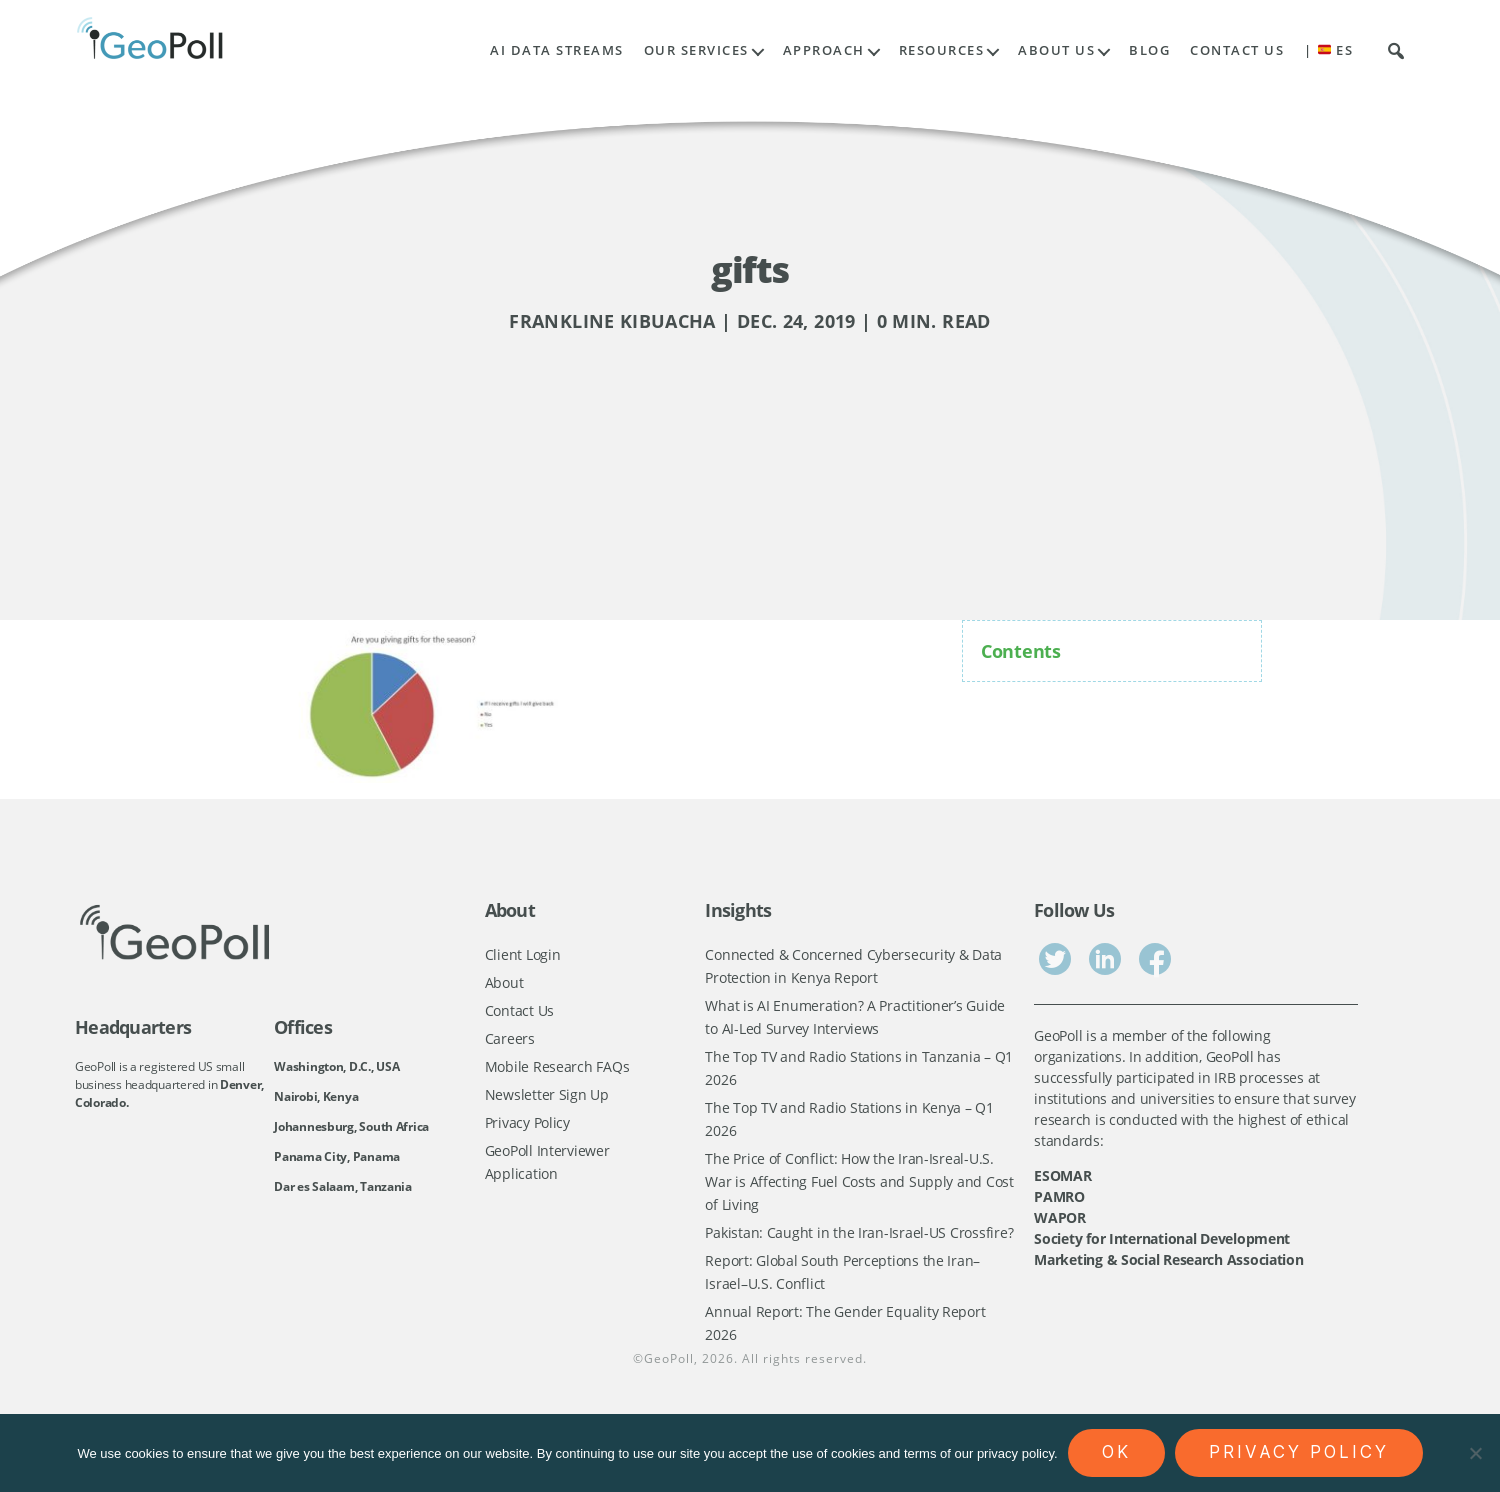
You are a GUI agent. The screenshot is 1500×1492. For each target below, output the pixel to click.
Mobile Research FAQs (557, 1072)
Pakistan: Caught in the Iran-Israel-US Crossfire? (859, 1248)
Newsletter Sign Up (547, 1101)
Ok (1116, 1452)
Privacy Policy (527, 1131)
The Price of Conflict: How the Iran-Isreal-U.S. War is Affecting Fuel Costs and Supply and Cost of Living (859, 1195)
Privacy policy (1299, 1452)
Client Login (523, 954)
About (504, 983)
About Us (1056, 50)
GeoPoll (669, 1382)
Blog (1149, 50)
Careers (510, 1042)
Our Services (696, 50)
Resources (942, 50)
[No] (1475, 1453)
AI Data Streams (557, 50)
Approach (824, 50)
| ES (1328, 50)
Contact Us (1237, 50)
